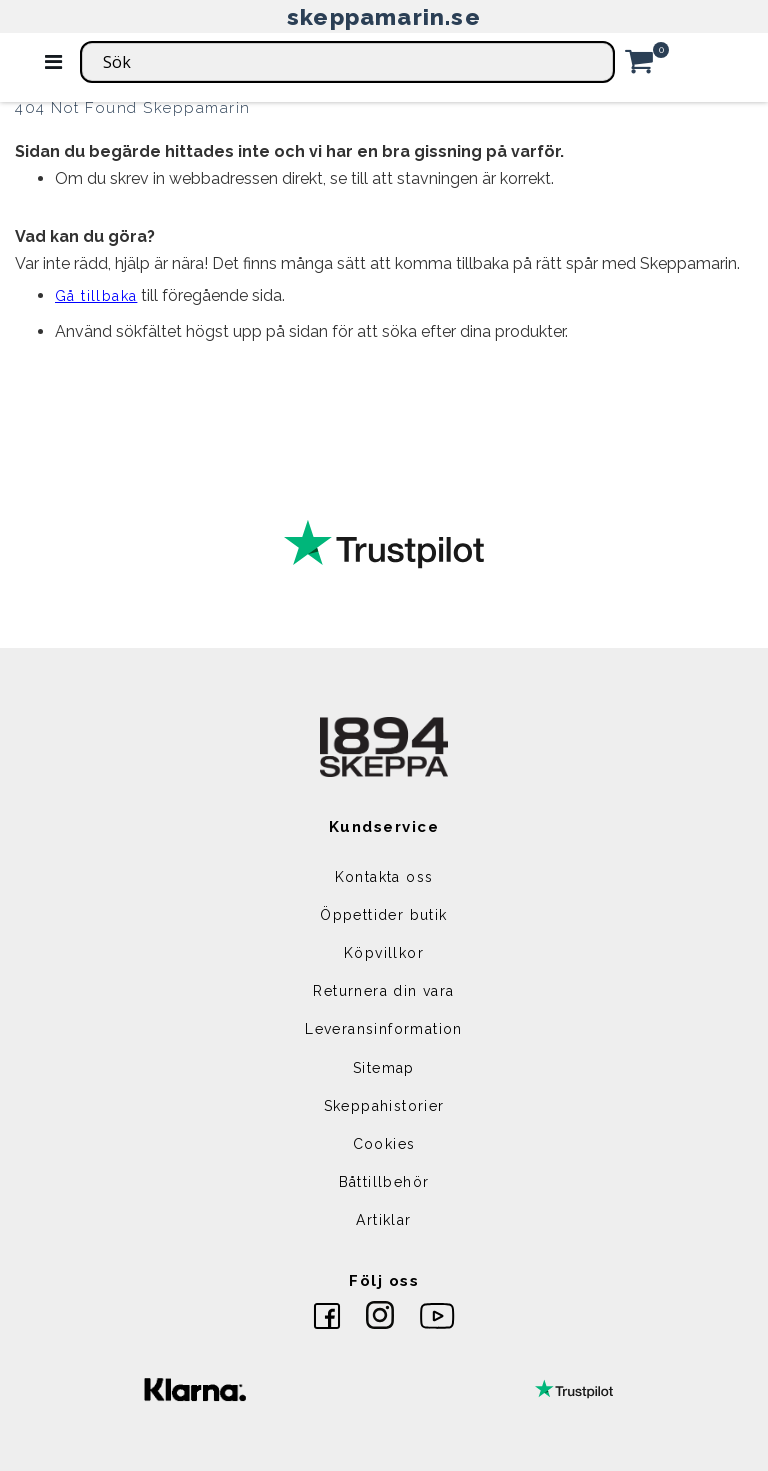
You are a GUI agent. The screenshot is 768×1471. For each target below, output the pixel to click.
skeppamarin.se (384, 16)
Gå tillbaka (96, 296)
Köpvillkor (384, 953)
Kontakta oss (384, 877)
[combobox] (347, 62)
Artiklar (383, 1220)
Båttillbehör (384, 1182)
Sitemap (384, 1068)
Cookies (384, 1144)
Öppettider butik (383, 915)
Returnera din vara (383, 991)
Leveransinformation (384, 1029)
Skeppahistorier (384, 1106)
